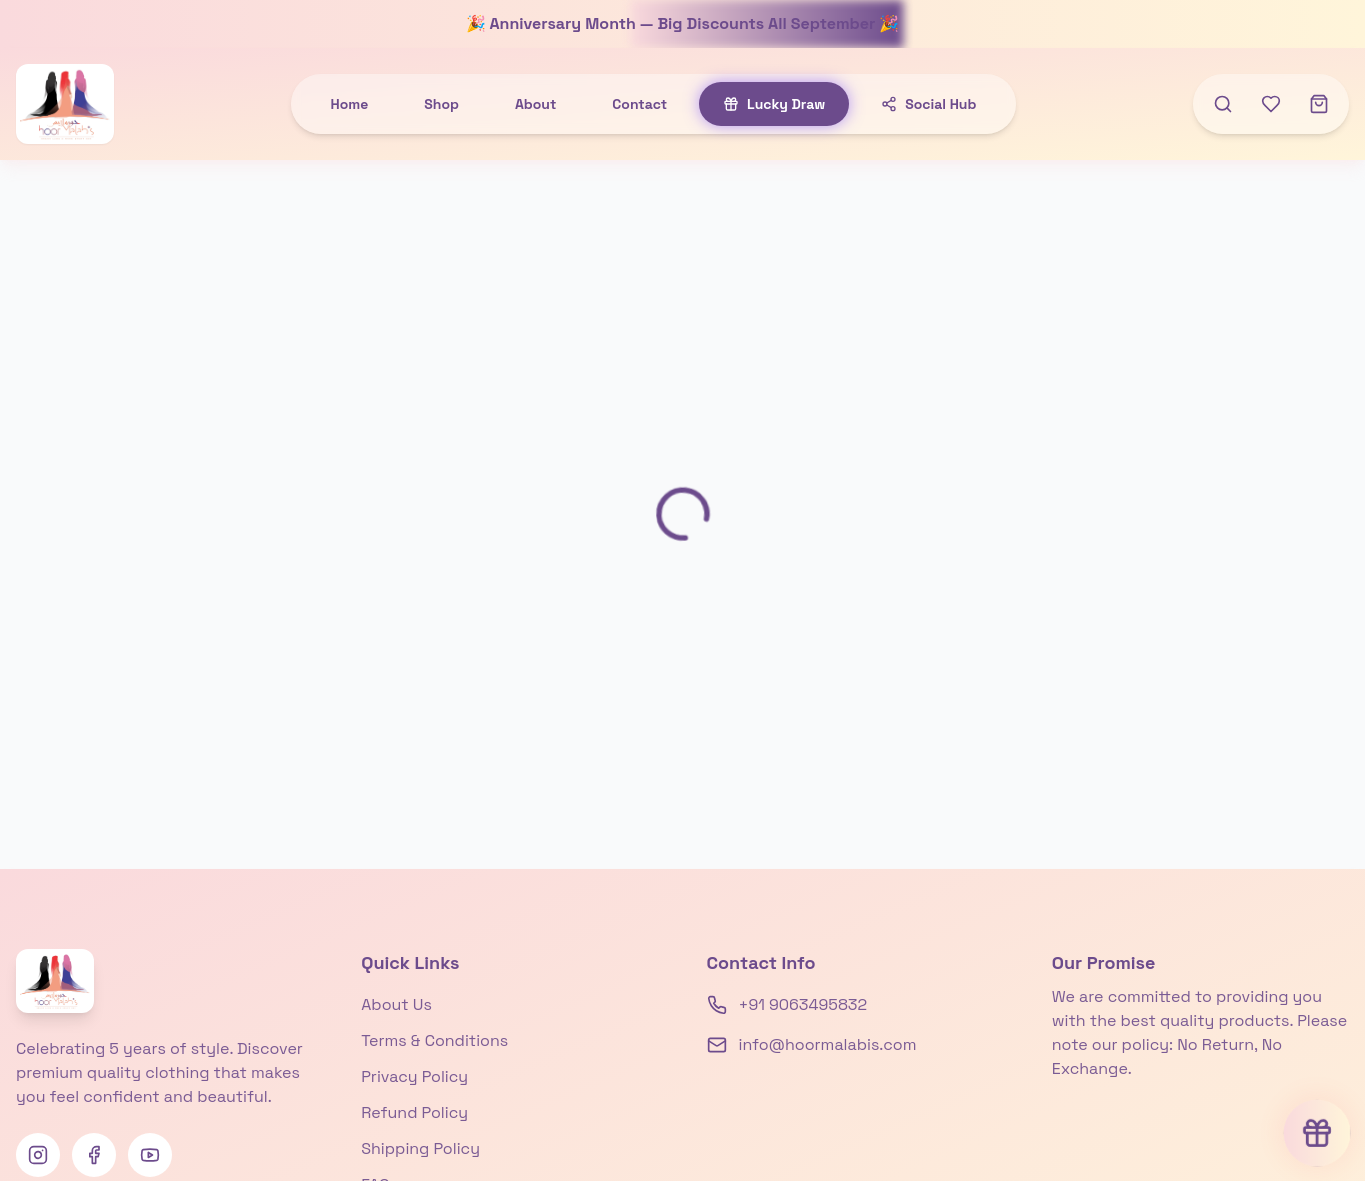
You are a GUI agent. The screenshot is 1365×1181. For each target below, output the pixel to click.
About (535, 104)
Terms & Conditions (434, 1040)
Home (350, 104)
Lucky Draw (774, 104)
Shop (441, 104)
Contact (639, 104)
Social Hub (928, 104)
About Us (396, 1004)
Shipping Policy (420, 1148)
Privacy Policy (414, 1076)
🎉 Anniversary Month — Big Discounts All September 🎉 (683, 23)
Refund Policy (414, 1112)
